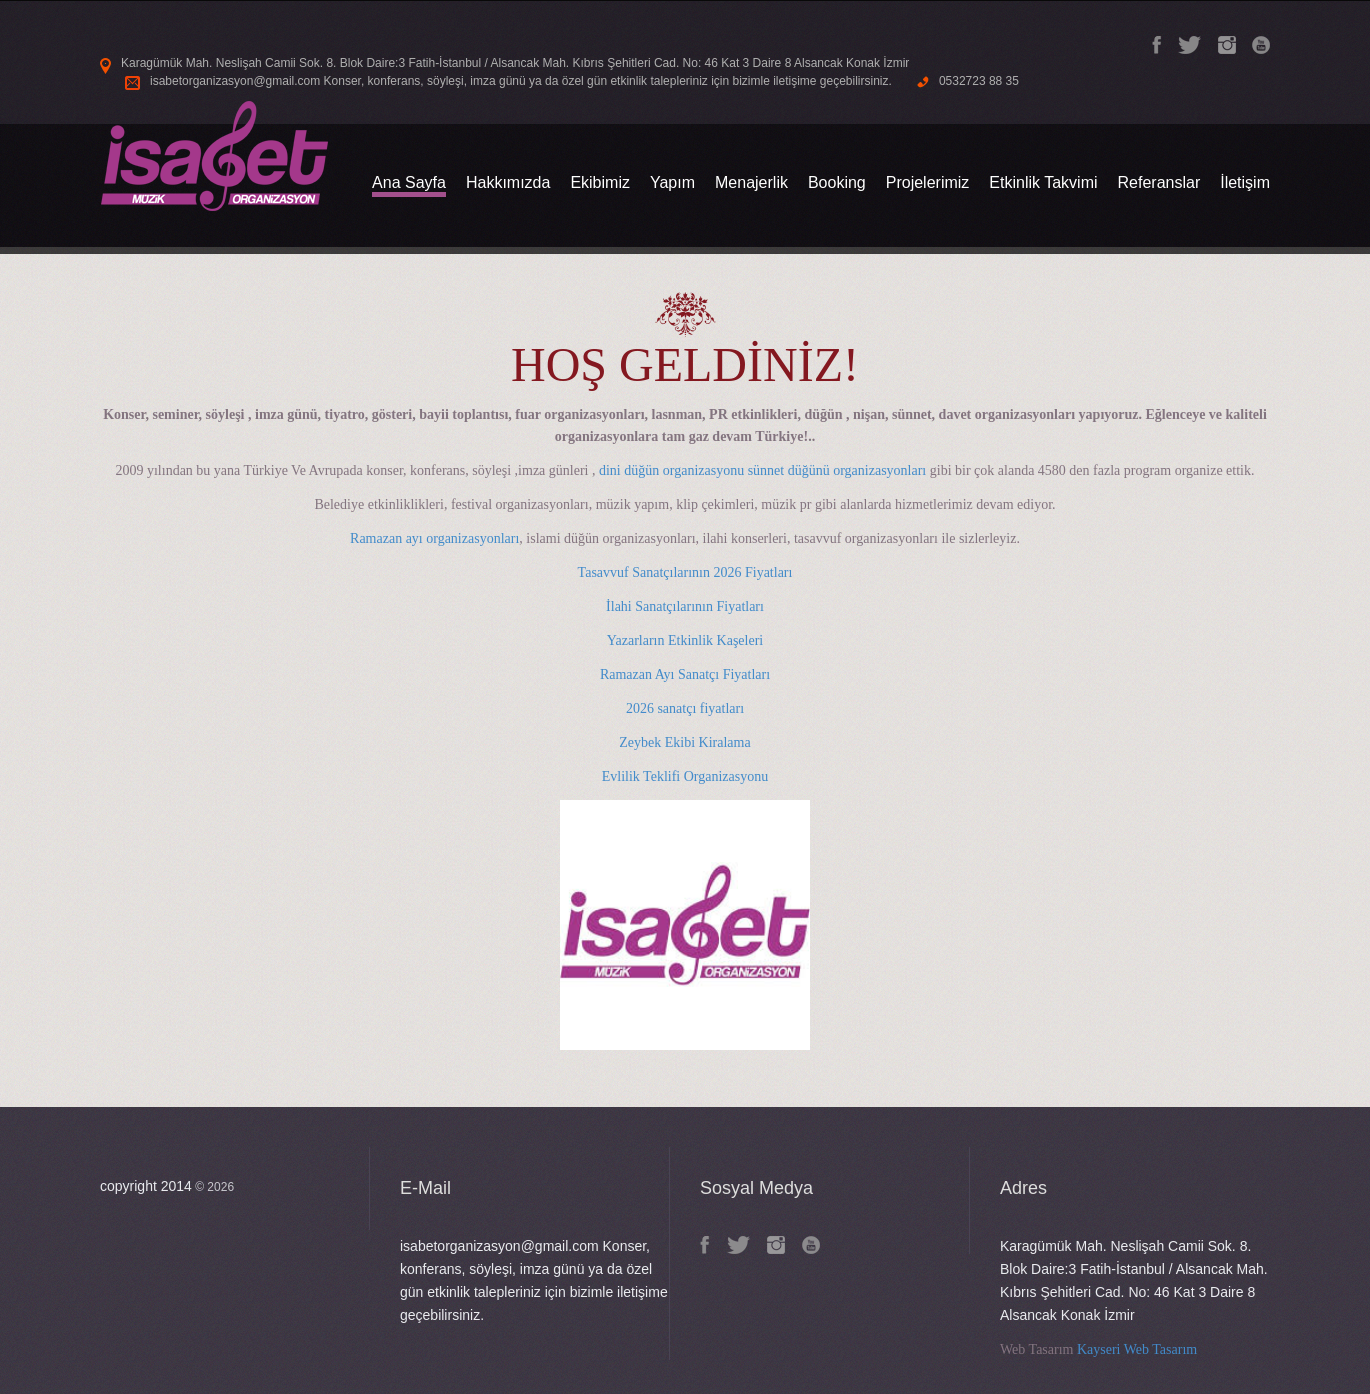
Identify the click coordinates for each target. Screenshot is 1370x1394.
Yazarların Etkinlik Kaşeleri (685, 640)
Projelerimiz (928, 182)
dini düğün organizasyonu (671, 470)
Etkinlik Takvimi (1043, 182)
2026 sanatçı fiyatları (685, 708)
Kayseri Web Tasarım (1137, 1349)
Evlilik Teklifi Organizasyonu (685, 776)
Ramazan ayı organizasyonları (434, 538)
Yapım (672, 182)
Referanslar (1159, 182)
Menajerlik (751, 182)
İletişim (1245, 182)
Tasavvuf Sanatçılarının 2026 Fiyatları (685, 572)
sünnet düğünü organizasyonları (837, 470)
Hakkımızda (508, 182)
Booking (837, 182)
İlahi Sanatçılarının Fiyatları (685, 606)
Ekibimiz (600, 182)
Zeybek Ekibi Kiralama (684, 742)
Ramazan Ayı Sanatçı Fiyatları (685, 674)
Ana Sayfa (409, 182)
